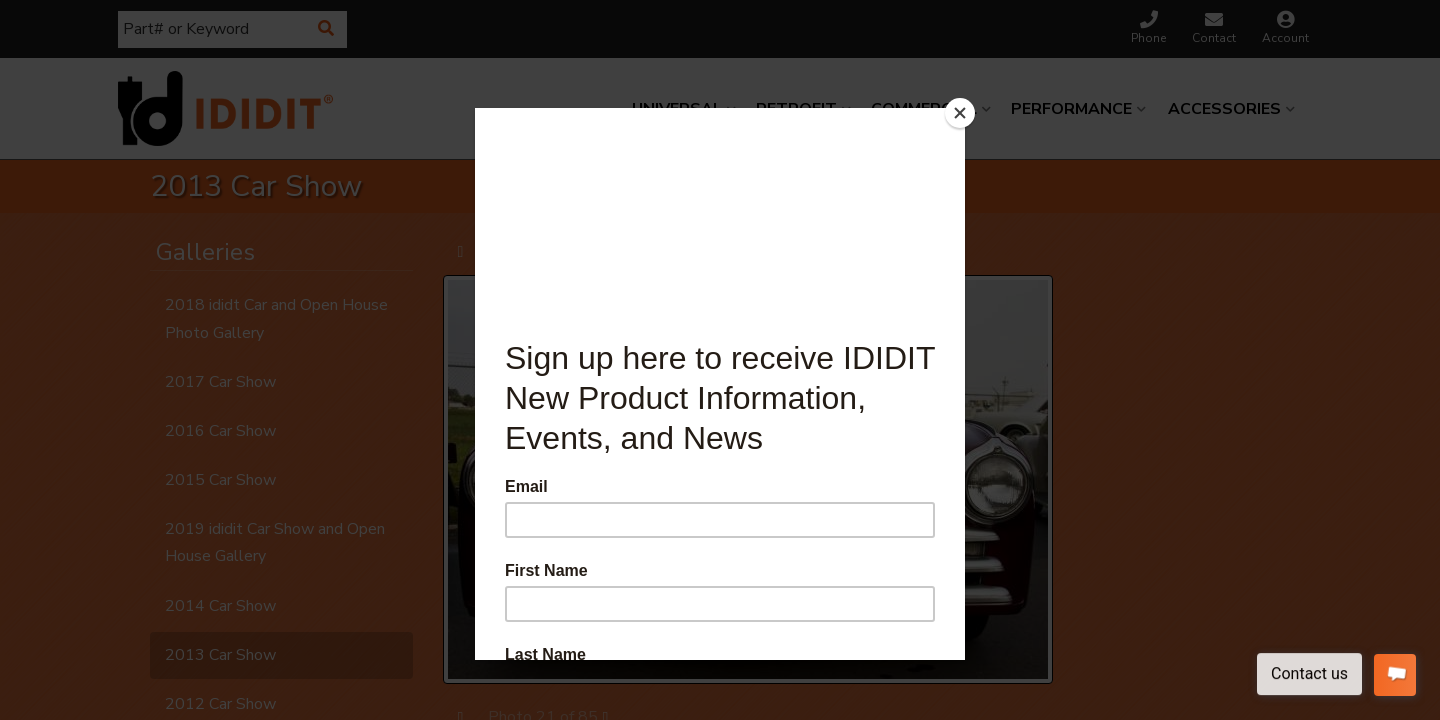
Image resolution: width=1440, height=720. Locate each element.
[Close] (960, 113)
